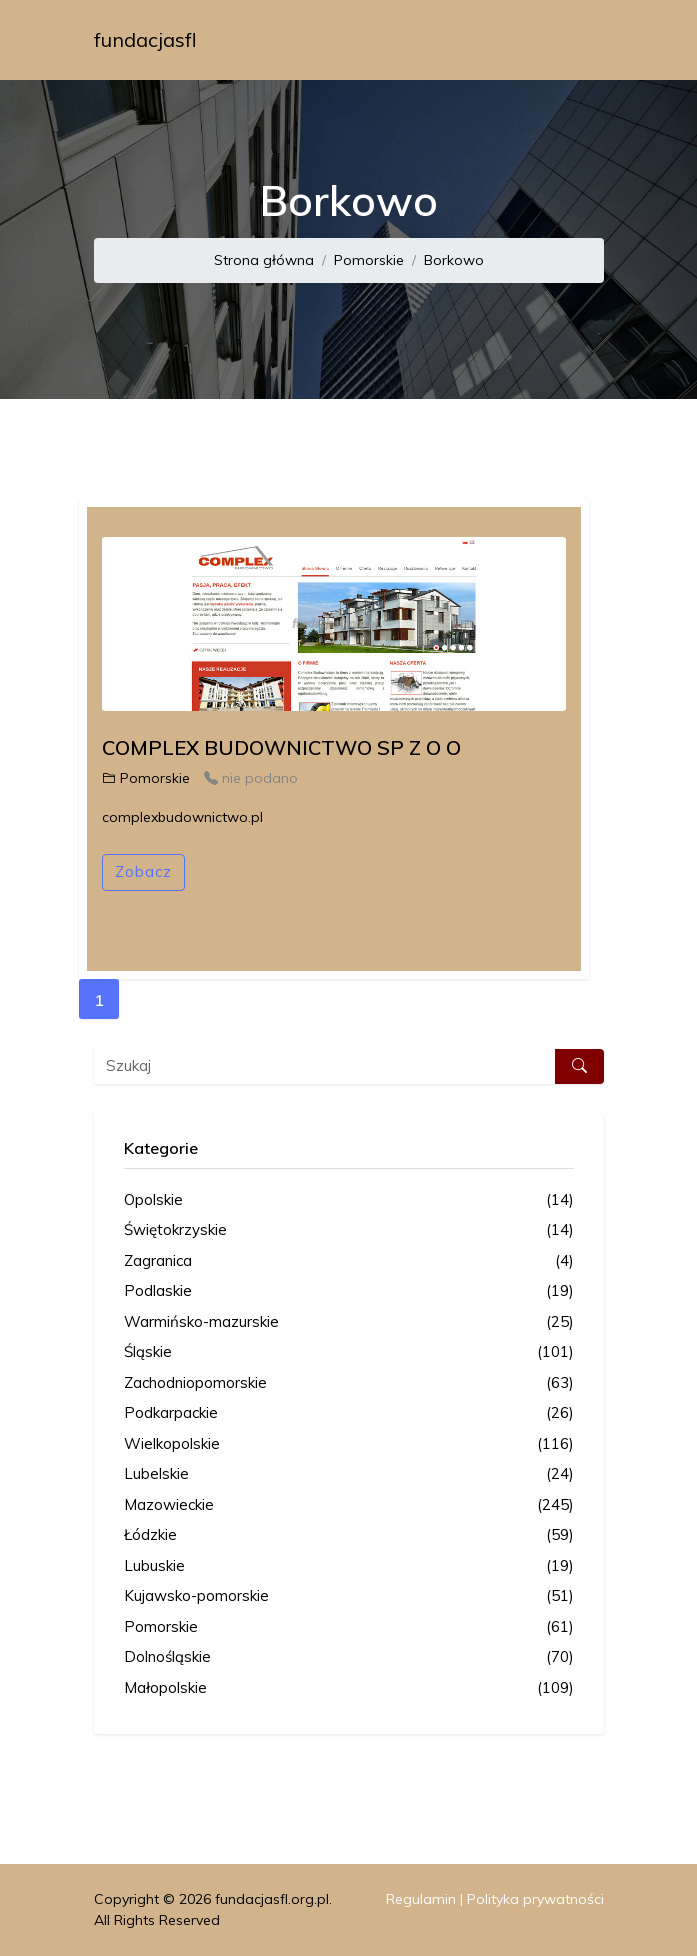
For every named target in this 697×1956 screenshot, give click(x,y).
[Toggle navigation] (576, 40)
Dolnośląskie (349, 1657)
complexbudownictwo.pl (182, 817)
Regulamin (421, 1899)
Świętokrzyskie (349, 1230)
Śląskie (349, 1352)
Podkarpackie (349, 1413)
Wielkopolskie (349, 1444)
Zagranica (349, 1261)
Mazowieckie (349, 1505)
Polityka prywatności (535, 1899)
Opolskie (349, 1200)
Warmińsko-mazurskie (349, 1322)
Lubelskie (349, 1474)
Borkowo (454, 260)
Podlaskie (349, 1291)
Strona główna (264, 260)
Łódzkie (349, 1535)
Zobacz (143, 871)
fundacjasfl (145, 39)
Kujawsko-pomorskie (349, 1596)
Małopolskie (349, 1688)
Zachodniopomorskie (349, 1383)
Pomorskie (369, 260)
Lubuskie (349, 1566)
